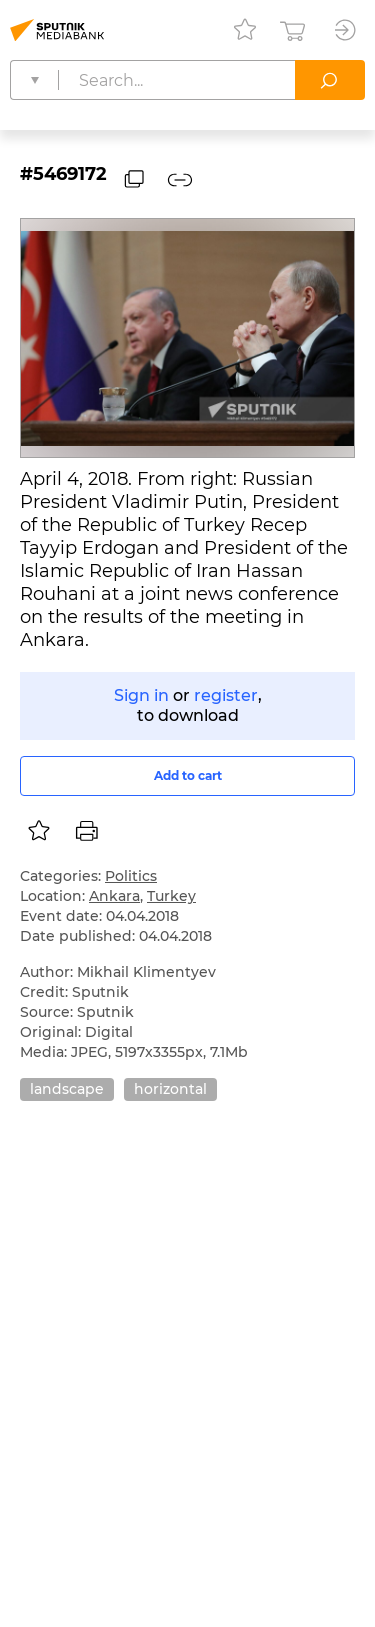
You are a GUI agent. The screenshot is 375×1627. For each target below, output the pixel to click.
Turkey (171, 896)
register (226, 695)
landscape (67, 1089)
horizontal (170, 1089)
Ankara (114, 896)
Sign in (141, 695)
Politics (131, 876)
